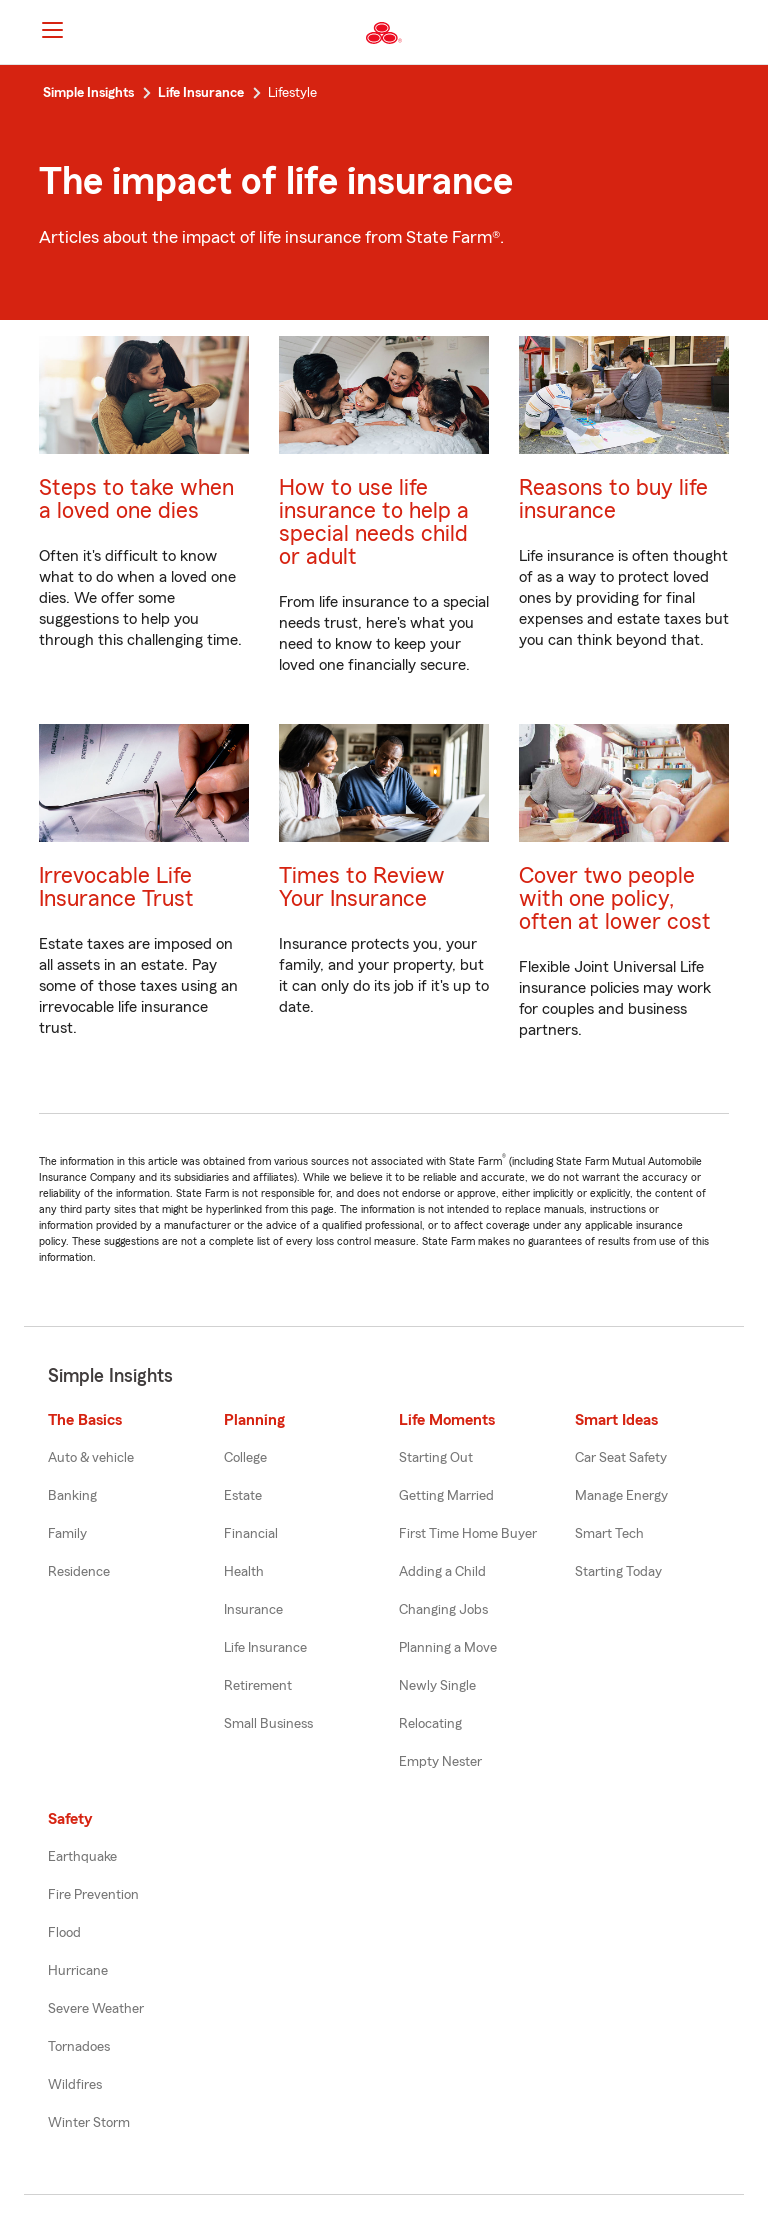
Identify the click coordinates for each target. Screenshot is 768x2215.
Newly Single (437, 1686)
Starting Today (618, 1572)
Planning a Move (448, 1648)
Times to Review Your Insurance (362, 887)
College (245, 1458)
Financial (251, 1534)
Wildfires (75, 2085)
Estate (243, 1496)
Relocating (430, 1724)
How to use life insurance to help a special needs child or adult (374, 522)
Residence (79, 1572)
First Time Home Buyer (468, 1534)
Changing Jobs (443, 1610)
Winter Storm (89, 2123)
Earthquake (82, 1857)
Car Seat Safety (621, 1458)
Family (67, 1534)
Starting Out (436, 1458)
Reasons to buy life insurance (613, 499)
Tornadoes (79, 2047)
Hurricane (78, 1971)
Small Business (268, 1724)
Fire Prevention (93, 1895)
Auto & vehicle (91, 1458)
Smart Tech (609, 1534)
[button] (736, 33)
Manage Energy (621, 1496)
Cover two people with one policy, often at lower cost (615, 898)
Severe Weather (96, 2009)
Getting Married (446, 1496)
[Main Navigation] (52, 30)
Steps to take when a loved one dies (136, 499)
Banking (72, 1496)
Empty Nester (440, 1762)
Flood (64, 1933)
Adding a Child (442, 1572)
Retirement (258, 1686)
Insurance (253, 1610)
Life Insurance (265, 1648)
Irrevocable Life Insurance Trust (116, 887)
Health (244, 1572)
